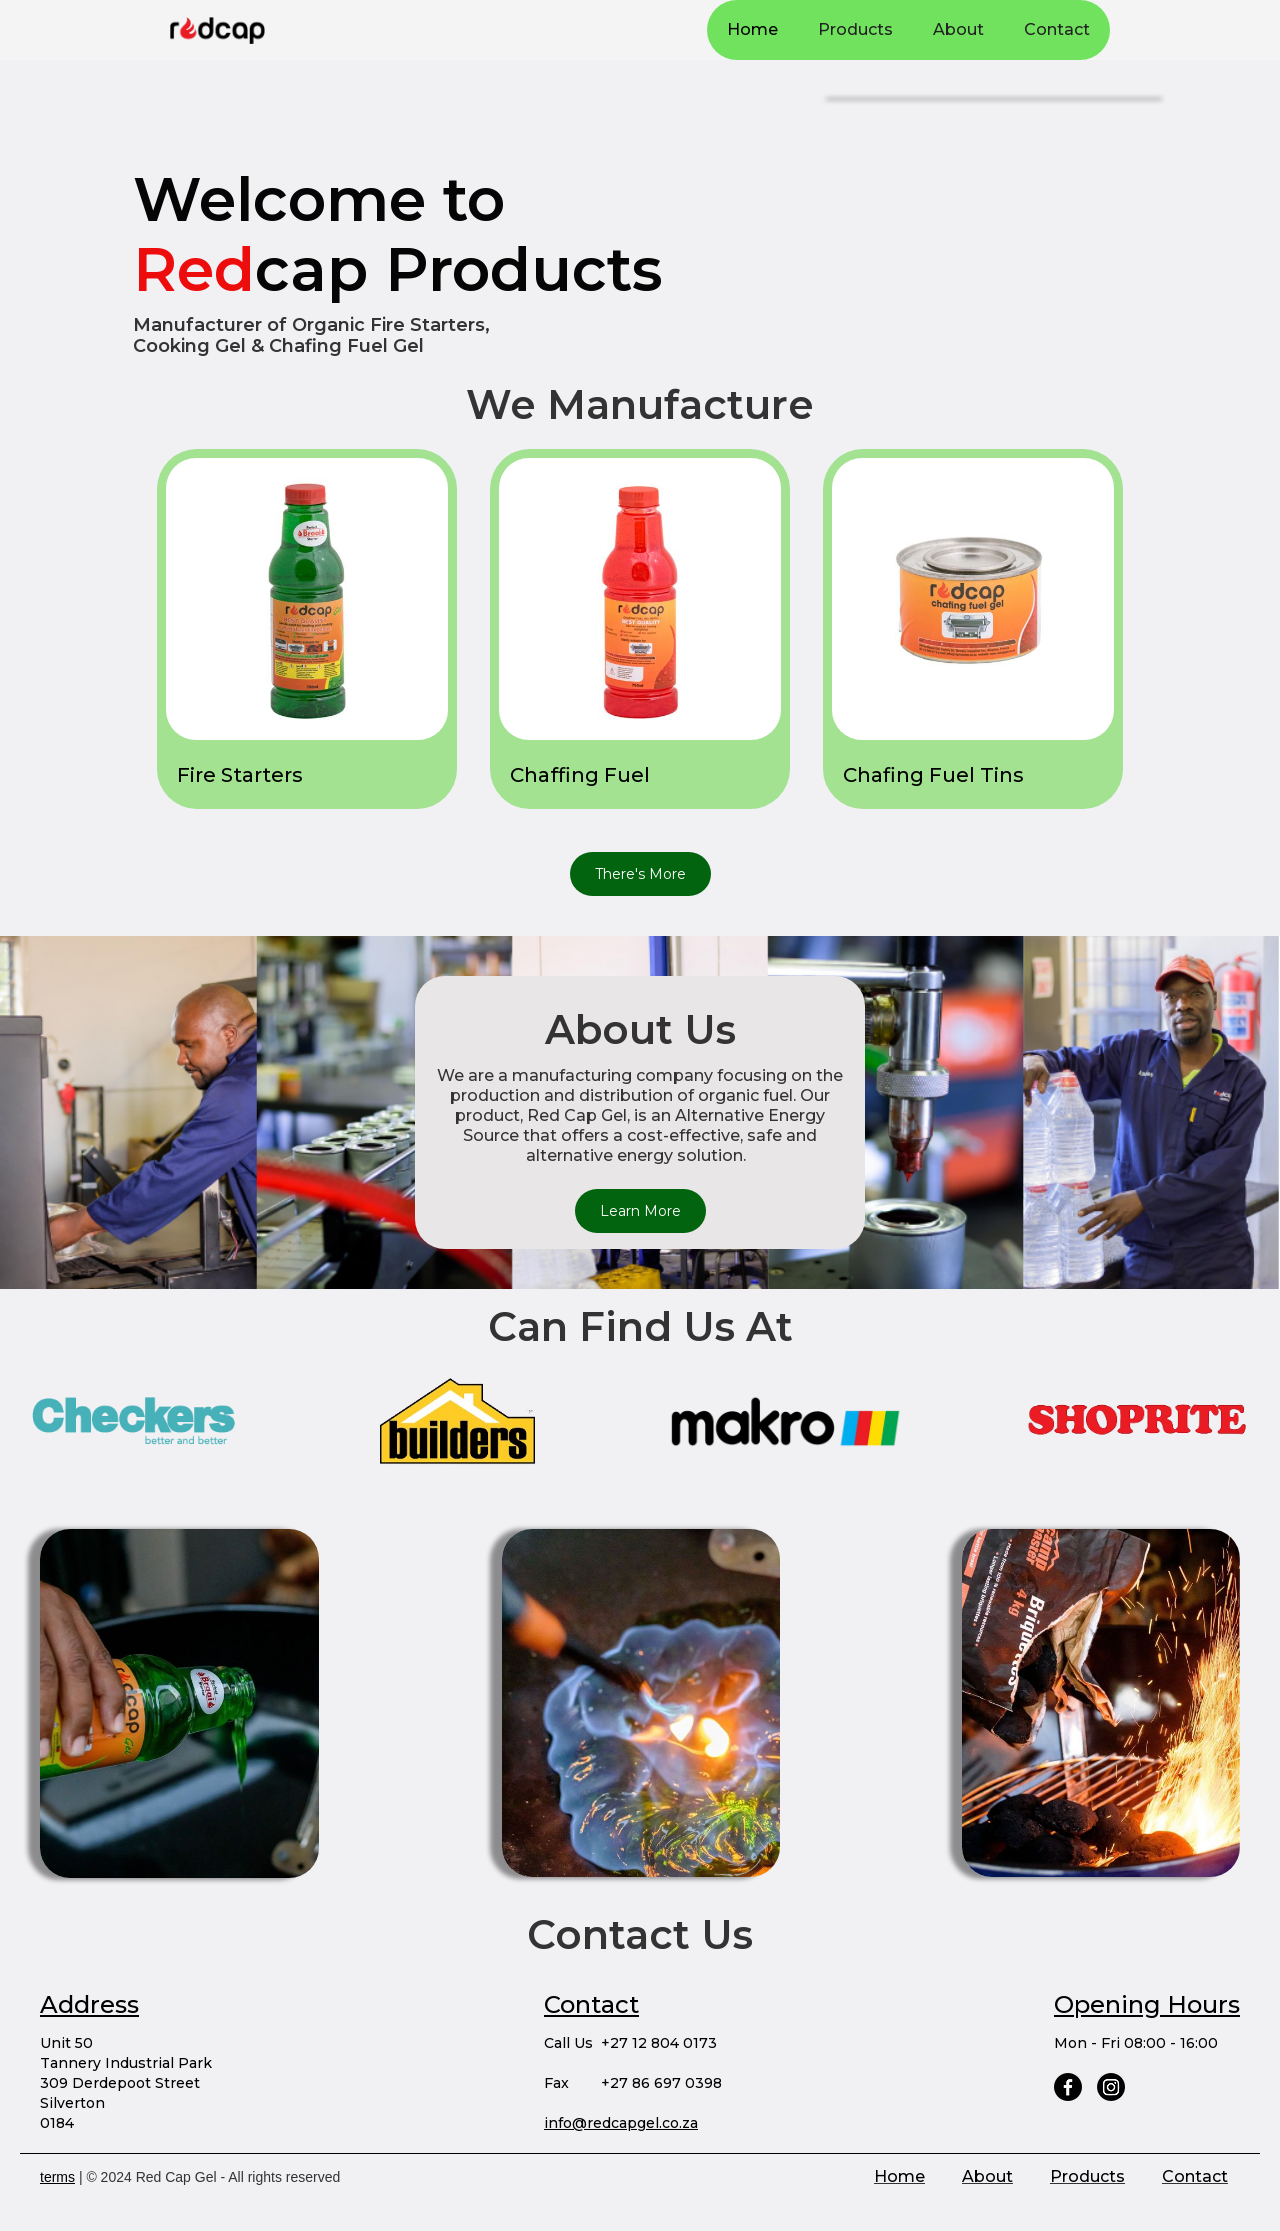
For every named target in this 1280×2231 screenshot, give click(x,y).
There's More (640, 874)
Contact (1057, 29)
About (958, 29)
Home (752, 29)
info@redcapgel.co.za (621, 2123)
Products (855, 29)
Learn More (640, 1211)
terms (57, 2177)
